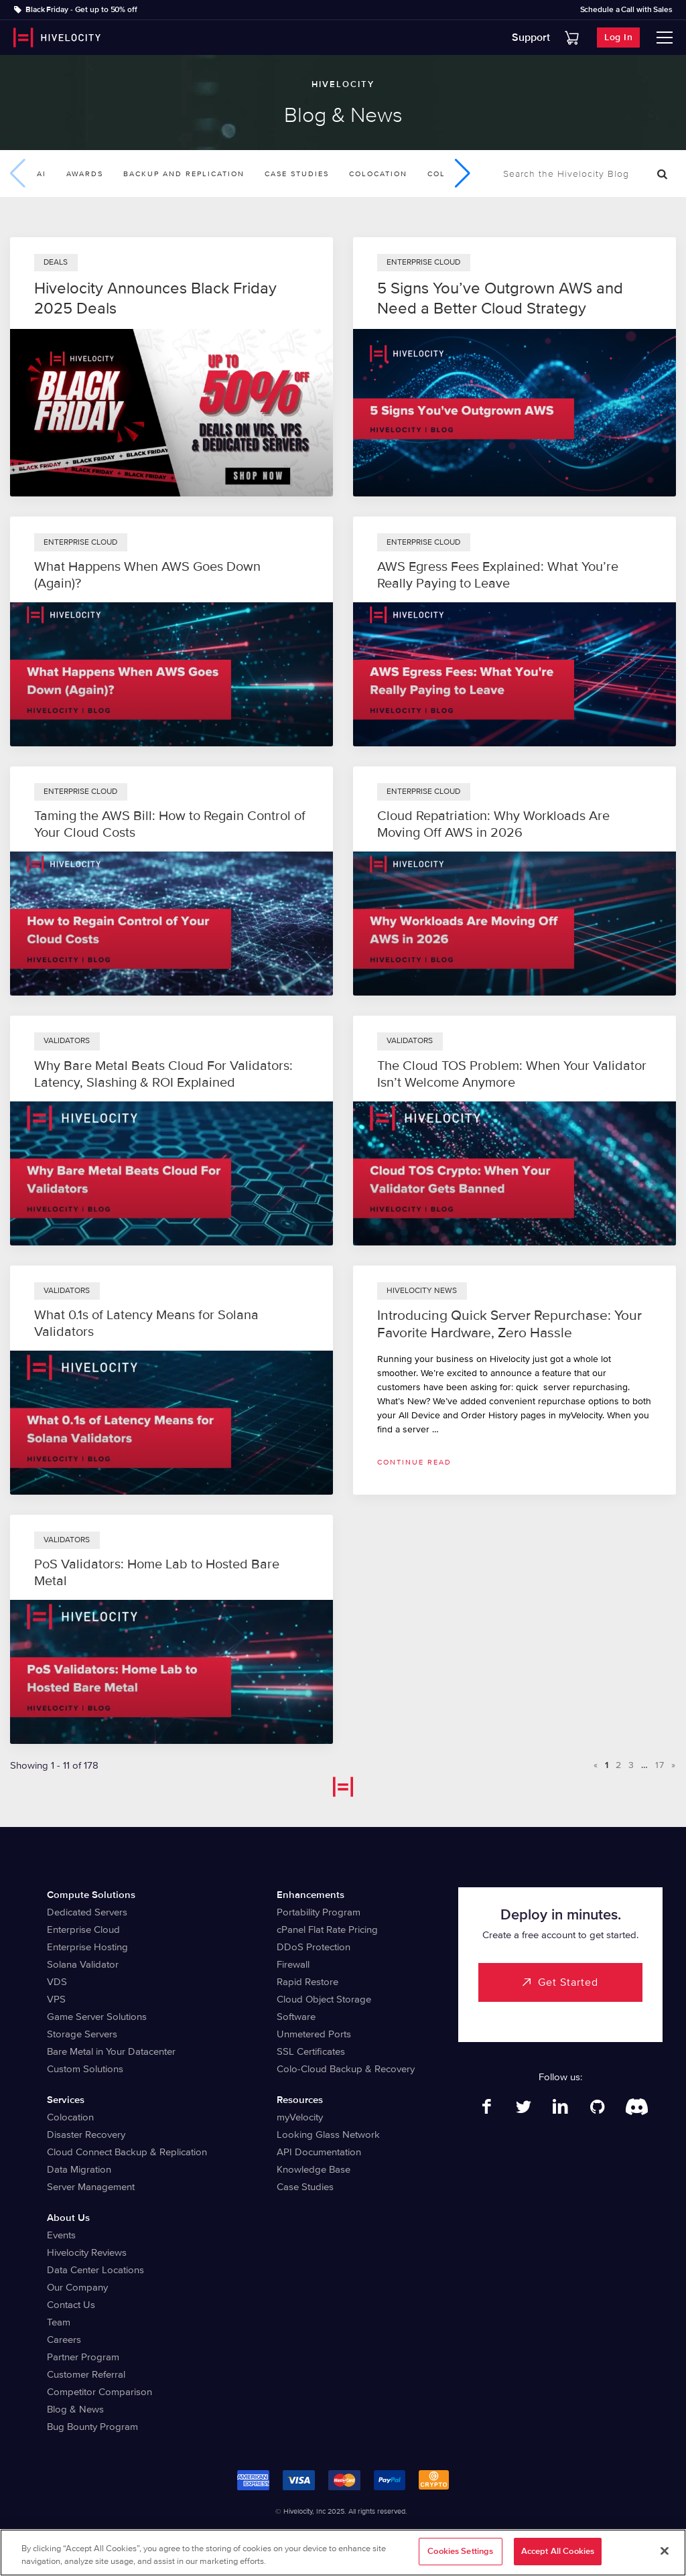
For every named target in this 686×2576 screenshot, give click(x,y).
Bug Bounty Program (92, 2427)
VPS (56, 1999)
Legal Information (224, 2534)
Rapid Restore (307, 1982)
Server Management (91, 2187)
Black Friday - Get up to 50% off (81, 9)
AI (41, 174)
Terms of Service (354, 2534)
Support (531, 37)
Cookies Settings (460, 2558)
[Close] (664, 2558)
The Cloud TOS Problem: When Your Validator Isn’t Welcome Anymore (511, 1074)
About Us (68, 2218)
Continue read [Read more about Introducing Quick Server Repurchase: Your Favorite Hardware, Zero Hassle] (414, 1462)
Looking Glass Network (328, 2134)
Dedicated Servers (87, 1912)
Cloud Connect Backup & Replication (127, 2152)
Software (296, 2017)
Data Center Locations (95, 2270)
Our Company (77, 2287)
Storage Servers (82, 2034)
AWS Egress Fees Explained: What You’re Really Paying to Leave (497, 575)
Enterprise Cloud (83, 1929)
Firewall (293, 1964)
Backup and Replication (184, 174)
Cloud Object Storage (324, 1999)
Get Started (568, 1982)
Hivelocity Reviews (87, 2252)
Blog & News (75, 2409)
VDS (57, 1982)
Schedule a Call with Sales (626, 10)
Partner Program (83, 2357)
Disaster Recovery (86, 2134)
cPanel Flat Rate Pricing (327, 1929)
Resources (300, 2100)
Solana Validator (83, 1964)
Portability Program (318, 1912)
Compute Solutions (91, 1895)
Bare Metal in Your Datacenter (111, 2051)
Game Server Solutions (97, 2017)
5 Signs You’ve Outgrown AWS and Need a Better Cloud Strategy (500, 298)
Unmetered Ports (314, 2034)
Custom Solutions (85, 2069)
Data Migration (79, 2169)
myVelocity (300, 2117)
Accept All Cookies (557, 2558)
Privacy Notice (291, 2534)
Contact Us (71, 2305)
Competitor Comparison (99, 2392)
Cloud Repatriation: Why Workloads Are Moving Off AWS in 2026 (493, 824)
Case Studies (297, 174)
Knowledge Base (313, 2169)
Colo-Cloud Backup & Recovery (346, 2069)
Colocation (378, 174)
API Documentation (319, 2152)
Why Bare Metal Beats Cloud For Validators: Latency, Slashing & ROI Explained (163, 1074)
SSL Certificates (311, 2051)
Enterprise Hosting (87, 1947)
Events (61, 2235)
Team (58, 2322)
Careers (64, 2339)
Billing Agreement (424, 2534)
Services (65, 2100)
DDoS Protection (313, 1947)
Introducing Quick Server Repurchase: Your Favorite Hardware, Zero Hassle (509, 1324)
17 (660, 1765)
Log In (618, 37)
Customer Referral (86, 2374)
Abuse (477, 2534)
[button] (462, 173)
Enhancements (310, 1895)
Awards (84, 174)
